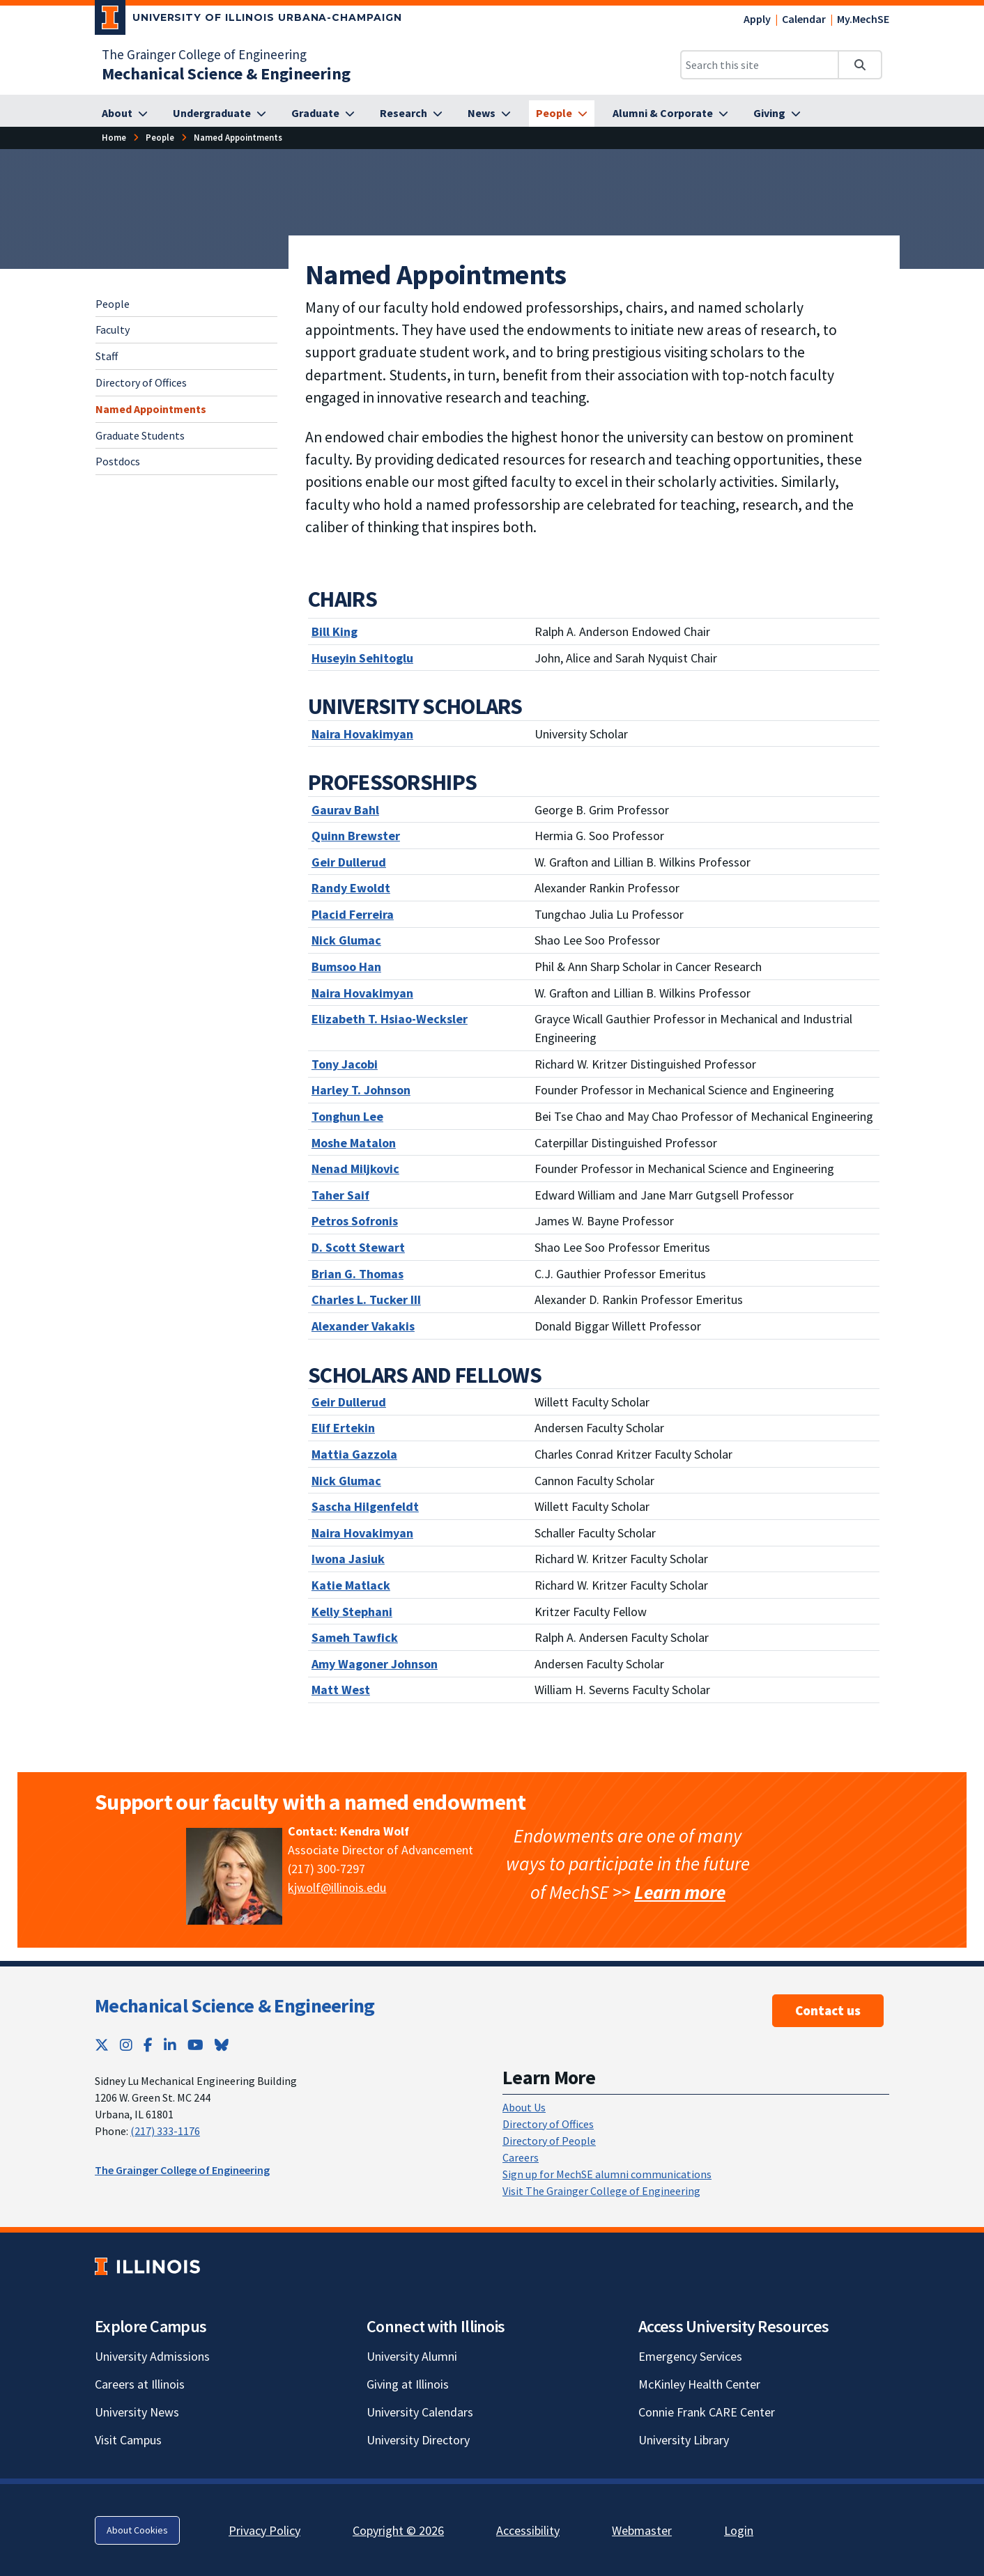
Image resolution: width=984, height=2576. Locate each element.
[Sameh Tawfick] (355, 1637)
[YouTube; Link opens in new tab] (195, 2045)
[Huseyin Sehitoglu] (362, 658)
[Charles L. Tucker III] (366, 1299)
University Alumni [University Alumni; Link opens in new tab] (412, 2356)
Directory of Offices (141, 382)
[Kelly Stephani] (352, 1611)
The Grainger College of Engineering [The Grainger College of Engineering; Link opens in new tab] (204, 54)
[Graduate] (323, 113)
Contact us (828, 2010)
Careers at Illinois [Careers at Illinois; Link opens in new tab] (140, 2384)
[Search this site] (760, 65)
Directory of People (549, 2141)
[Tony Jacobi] (345, 1064)
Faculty (112, 329)
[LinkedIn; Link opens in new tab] (170, 2045)
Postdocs (117, 461)
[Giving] (777, 113)
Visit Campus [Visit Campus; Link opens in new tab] (128, 2440)
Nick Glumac (346, 1481)
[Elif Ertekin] (343, 1427)
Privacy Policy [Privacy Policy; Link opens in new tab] (264, 2530)
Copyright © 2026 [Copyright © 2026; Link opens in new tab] (398, 2530)
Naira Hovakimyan (362, 993)
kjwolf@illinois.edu (337, 1887)
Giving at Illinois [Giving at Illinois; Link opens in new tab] (408, 2384)
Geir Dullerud (349, 1402)
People (112, 304)
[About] (125, 113)
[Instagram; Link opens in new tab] (126, 2045)
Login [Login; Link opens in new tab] (738, 2530)
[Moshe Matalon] (354, 1142)
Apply (757, 19)
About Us (524, 2107)
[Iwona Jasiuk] (348, 1558)
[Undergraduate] (219, 113)
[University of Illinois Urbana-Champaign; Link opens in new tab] (248, 20)
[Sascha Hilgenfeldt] (365, 1506)
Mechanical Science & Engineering (235, 2005)
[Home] (114, 137)
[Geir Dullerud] (349, 862)
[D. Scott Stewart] (358, 1247)
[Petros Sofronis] (355, 1220)
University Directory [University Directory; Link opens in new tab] (418, 2440)
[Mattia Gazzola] (354, 1454)
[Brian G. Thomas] (357, 1273)
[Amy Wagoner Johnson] (375, 1664)
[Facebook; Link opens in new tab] (148, 2045)
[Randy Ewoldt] (351, 888)
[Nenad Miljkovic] (355, 1168)
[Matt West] (341, 1689)
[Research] (411, 113)
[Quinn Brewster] (356, 835)
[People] (561, 113)
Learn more (679, 1892)
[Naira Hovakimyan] (362, 734)
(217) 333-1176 (165, 2131)
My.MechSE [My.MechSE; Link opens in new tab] (863, 19)
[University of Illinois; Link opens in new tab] (147, 2266)
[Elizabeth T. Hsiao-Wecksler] (390, 1018)
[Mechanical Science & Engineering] (226, 73)
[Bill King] (335, 631)
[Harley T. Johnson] (361, 1090)
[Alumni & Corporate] (670, 113)
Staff (106, 356)
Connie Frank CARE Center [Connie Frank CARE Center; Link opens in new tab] (706, 2412)
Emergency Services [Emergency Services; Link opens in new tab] (690, 2356)
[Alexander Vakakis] (363, 1326)
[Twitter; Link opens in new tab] (102, 2045)
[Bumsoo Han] (346, 966)
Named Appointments (150, 409)
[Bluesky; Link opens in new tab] (222, 2045)
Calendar (804, 19)
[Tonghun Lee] (347, 1116)
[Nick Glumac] (346, 940)
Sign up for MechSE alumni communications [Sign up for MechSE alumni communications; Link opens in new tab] (607, 2174)
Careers (520, 2157)
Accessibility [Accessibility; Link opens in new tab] (528, 2530)
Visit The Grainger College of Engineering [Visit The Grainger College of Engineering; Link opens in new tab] (601, 2191)
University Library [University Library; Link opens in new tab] (683, 2440)
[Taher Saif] (340, 1195)
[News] (489, 113)
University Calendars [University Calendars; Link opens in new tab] (420, 2412)
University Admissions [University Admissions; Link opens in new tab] (152, 2356)
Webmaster (642, 2530)
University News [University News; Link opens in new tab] (137, 2412)
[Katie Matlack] (351, 1585)
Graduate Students (140, 435)
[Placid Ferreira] (353, 914)
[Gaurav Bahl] (345, 809)
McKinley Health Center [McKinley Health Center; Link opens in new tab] (699, 2384)
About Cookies (137, 2530)
